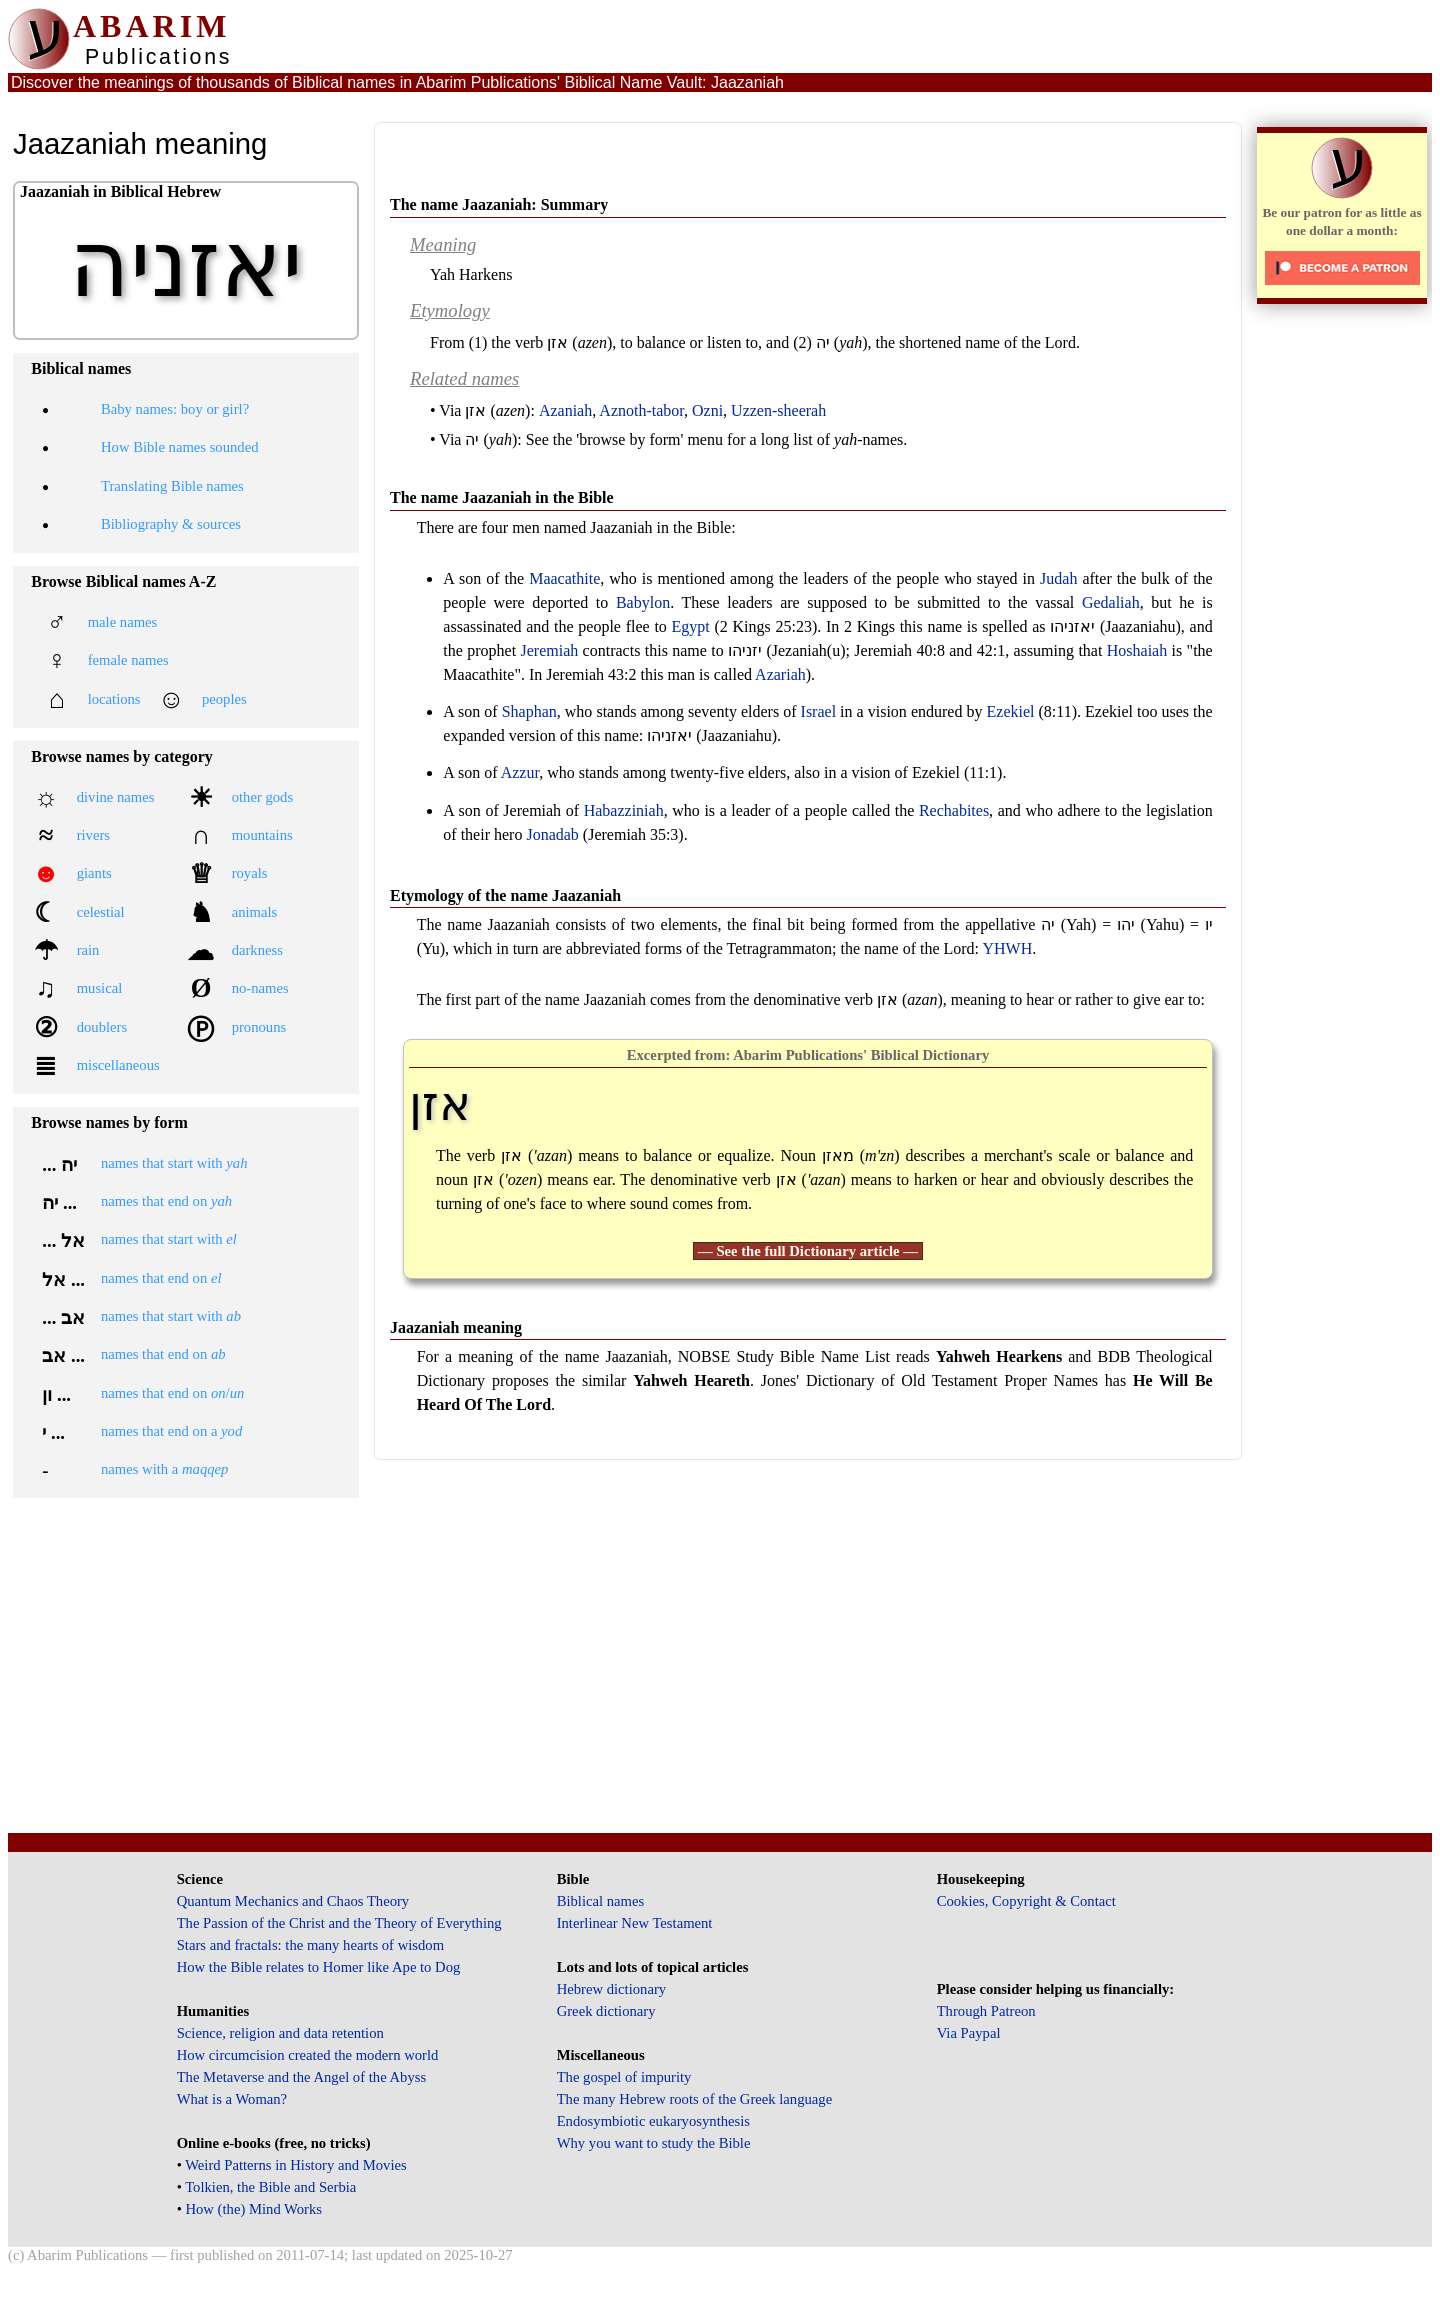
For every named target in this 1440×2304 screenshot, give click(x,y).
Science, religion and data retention (280, 2033)
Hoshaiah (1137, 650)
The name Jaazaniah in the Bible (502, 497)
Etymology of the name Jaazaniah (505, 895)
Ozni (707, 410)
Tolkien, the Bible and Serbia (270, 2187)
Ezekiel (1011, 711)
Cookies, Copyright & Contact (1026, 1901)
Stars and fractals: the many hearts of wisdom (310, 1945)
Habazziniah (624, 810)
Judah (1058, 578)
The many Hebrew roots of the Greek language (695, 2099)
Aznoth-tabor (641, 410)
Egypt (691, 626)
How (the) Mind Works (253, 2209)
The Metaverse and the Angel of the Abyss (302, 2077)
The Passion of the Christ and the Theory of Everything (339, 1923)
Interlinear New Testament (635, 1923)
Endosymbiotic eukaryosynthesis (653, 2121)
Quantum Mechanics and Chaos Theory (293, 1901)
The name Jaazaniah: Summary (499, 204)
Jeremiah (550, 650)
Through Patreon (986, 2011)
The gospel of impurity (624, 2077)
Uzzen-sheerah (778, 410)
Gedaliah (1111, 602)
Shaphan (529, 711)
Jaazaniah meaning (456, 1327)
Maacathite (564, 578)
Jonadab (552, 834)
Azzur (520, 772)
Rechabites (954, 810)
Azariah (780, 674)
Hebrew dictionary (611, 1989)
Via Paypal (969, 2033)
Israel (819, 711)
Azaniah (565, 410)
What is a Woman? (232, 2099)
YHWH (1007, 948)
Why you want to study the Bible (654, 2143)
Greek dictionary (606, 2011)
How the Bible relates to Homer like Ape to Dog (319, 1967)
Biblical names (601, 1901)
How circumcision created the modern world (308, 2055)
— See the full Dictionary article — (808, 1251)
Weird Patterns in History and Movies (295, 2165)
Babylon (643, 602)
